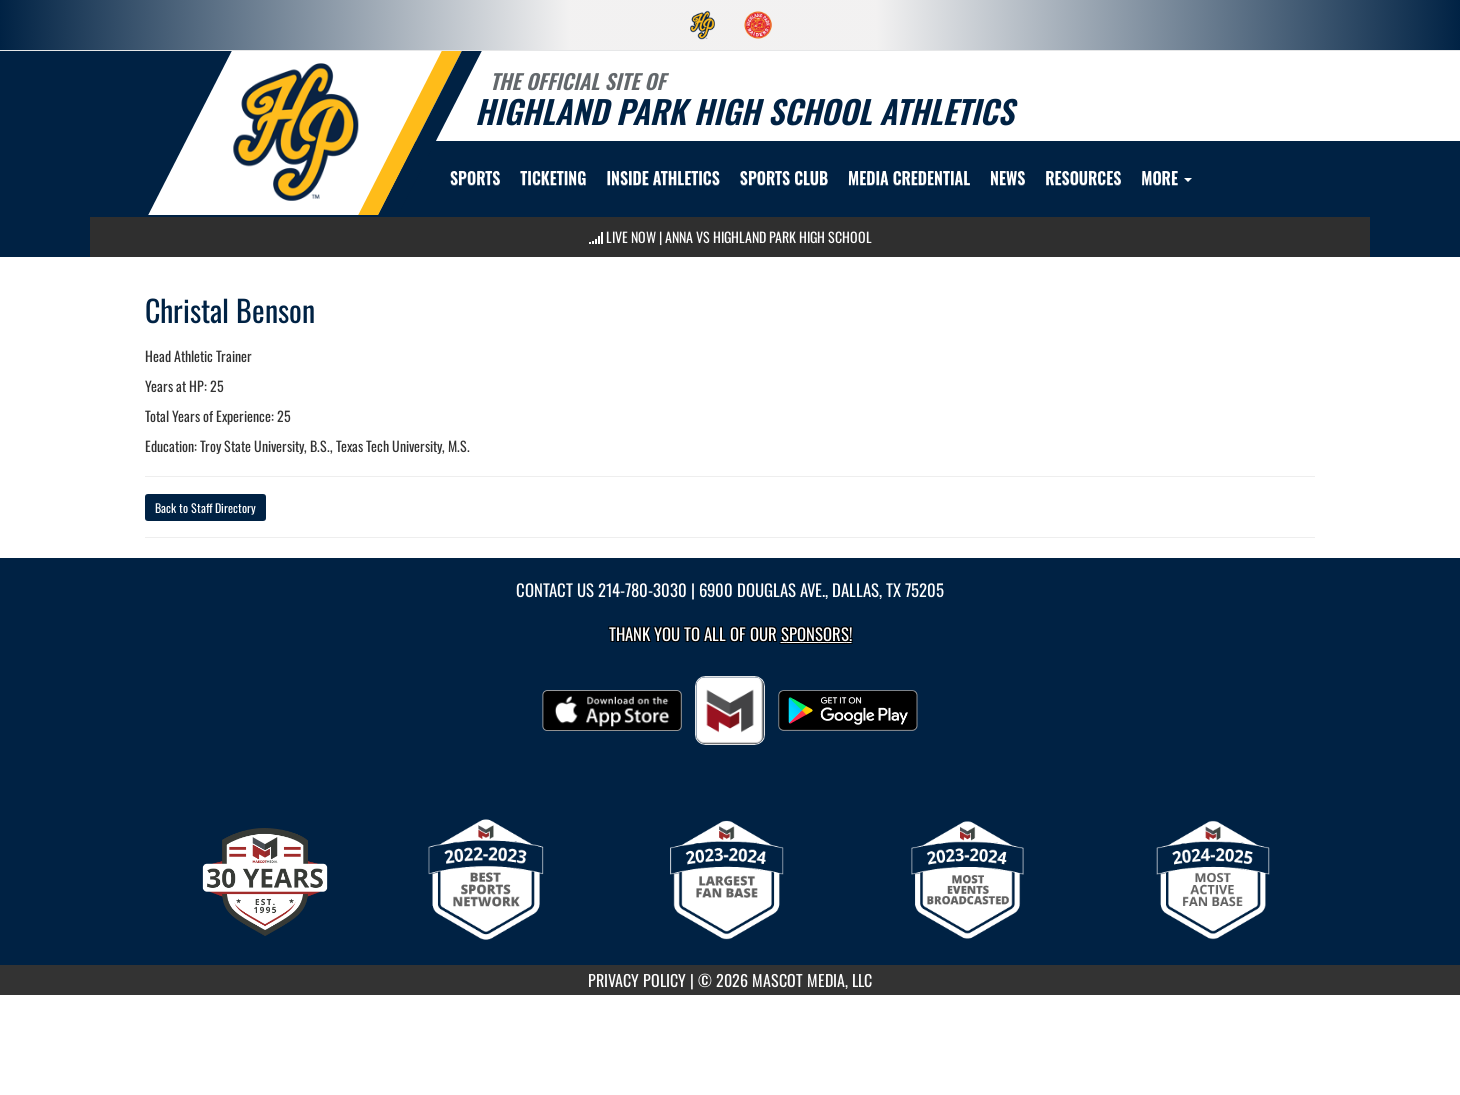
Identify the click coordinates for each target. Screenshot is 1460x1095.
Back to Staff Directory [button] (205, 507)
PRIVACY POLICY (637, 980)
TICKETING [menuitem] (553, 178)
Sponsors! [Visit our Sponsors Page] (816, 633)
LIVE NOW (631, 236)
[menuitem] (703, 25)
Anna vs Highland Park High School (768, 236)
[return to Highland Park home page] (296, 131)
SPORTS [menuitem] (475, 178)
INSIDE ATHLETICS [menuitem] (662, 178)
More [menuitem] (1166, 178)
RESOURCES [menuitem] (1083, 178)
